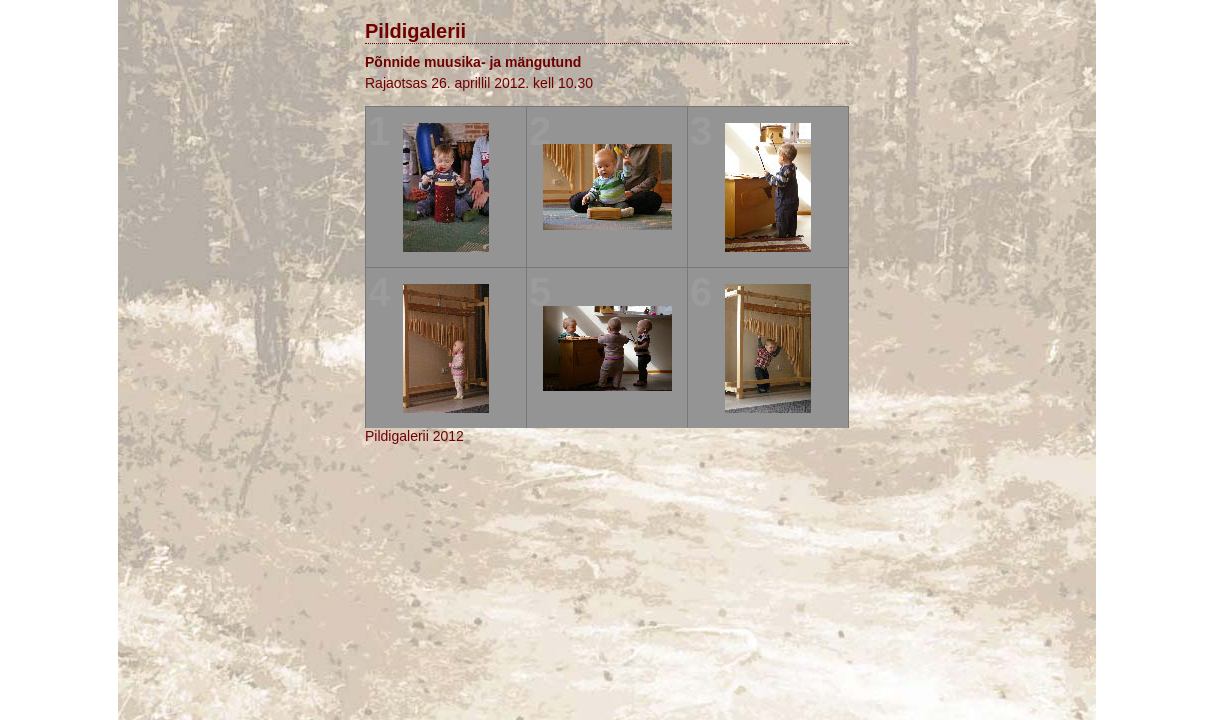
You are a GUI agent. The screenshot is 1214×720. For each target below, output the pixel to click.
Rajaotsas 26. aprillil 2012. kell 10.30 (479, 83)
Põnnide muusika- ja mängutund (473, 62)
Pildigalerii (415, 31)
